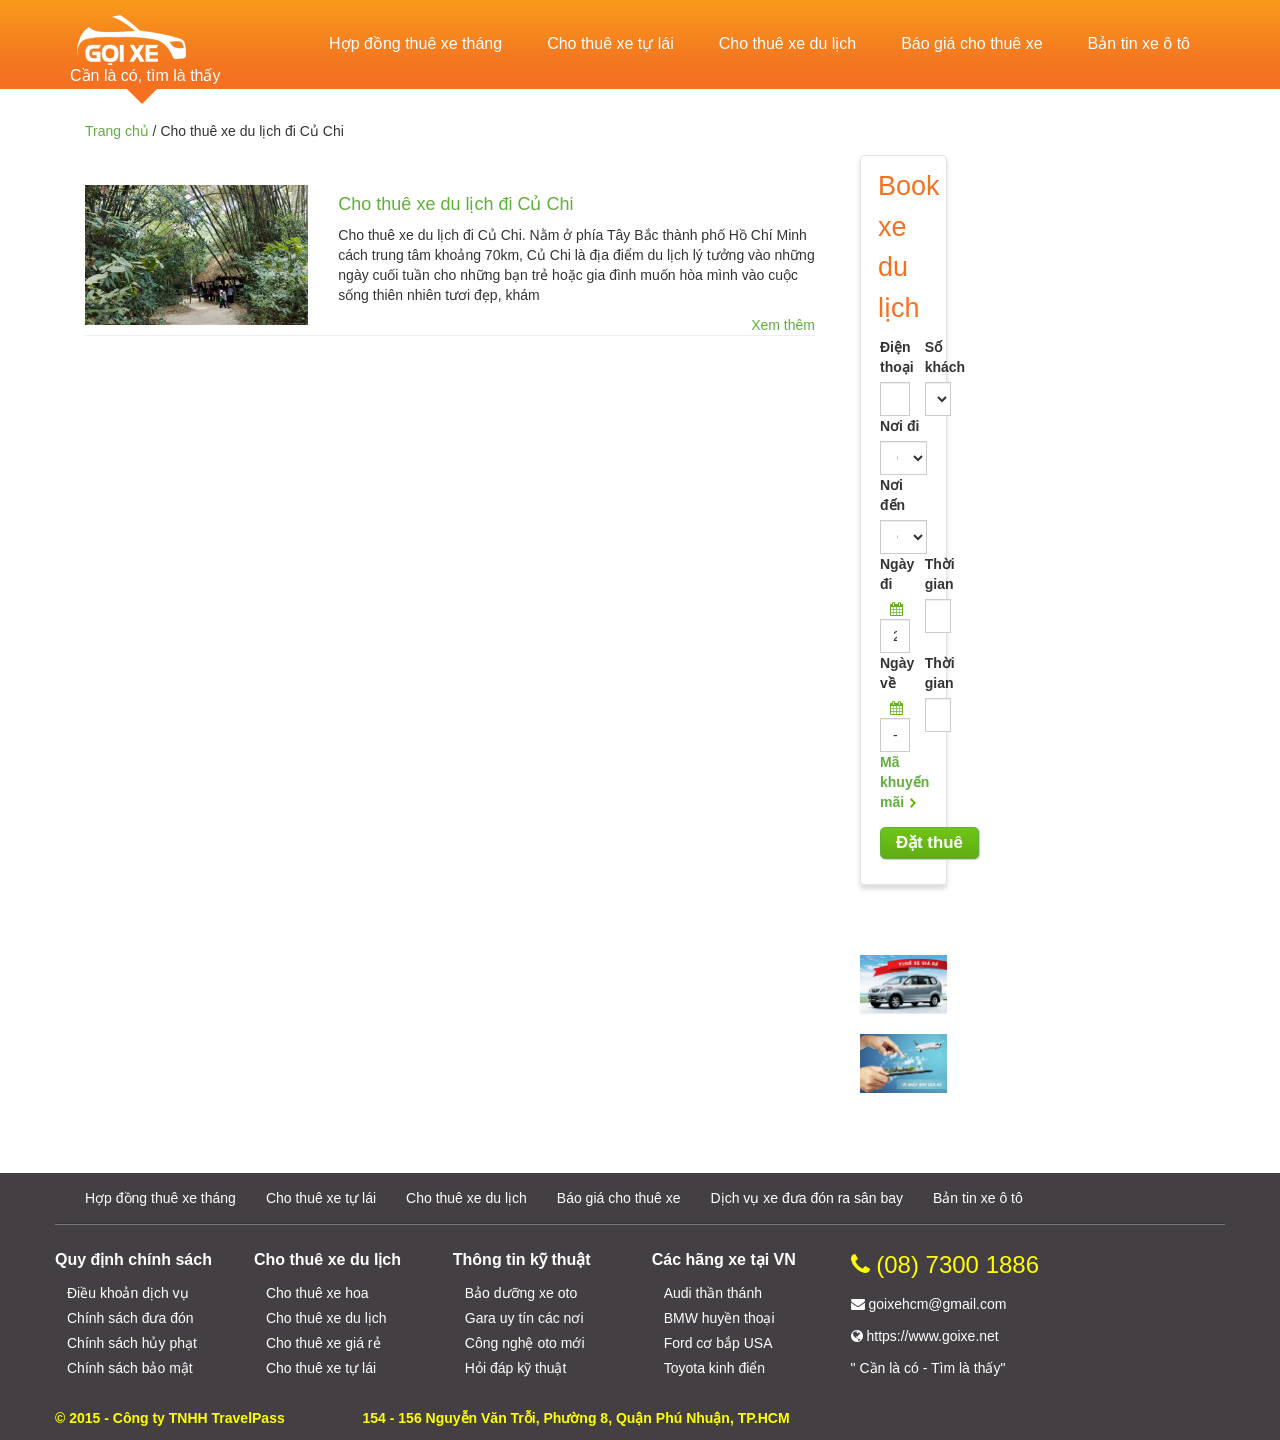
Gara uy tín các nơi (524, 1318)
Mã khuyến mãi (904, 782)
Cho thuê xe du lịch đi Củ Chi (455, 204)
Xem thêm (783, 325)
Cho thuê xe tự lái (610, 43)
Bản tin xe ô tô (1139, 43)
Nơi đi (899, 426)
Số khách (926, 357)
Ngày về (895, 673)
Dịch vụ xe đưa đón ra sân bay (807, 1198)
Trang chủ (117, 131)
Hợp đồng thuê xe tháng (415, 43)
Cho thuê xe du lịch (787, 43)
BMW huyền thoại (719, 1318)
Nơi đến (892, 495)
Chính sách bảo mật (130, 1368)
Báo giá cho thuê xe (971, 43)
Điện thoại (895, 357)
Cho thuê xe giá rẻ (323, 1343)
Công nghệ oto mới (525, 1343)
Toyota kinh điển (714, 1368)
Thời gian (926, 574)
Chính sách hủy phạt (132, 1343)
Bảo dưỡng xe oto (521, 1293)
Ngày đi (895, 574)
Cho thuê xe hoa (317, 1293)
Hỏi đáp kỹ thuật (516, 1368)
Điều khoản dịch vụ (128, 1293)
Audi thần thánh (713, 1293)
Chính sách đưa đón (130, 1318)
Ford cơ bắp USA (718, 1343)
